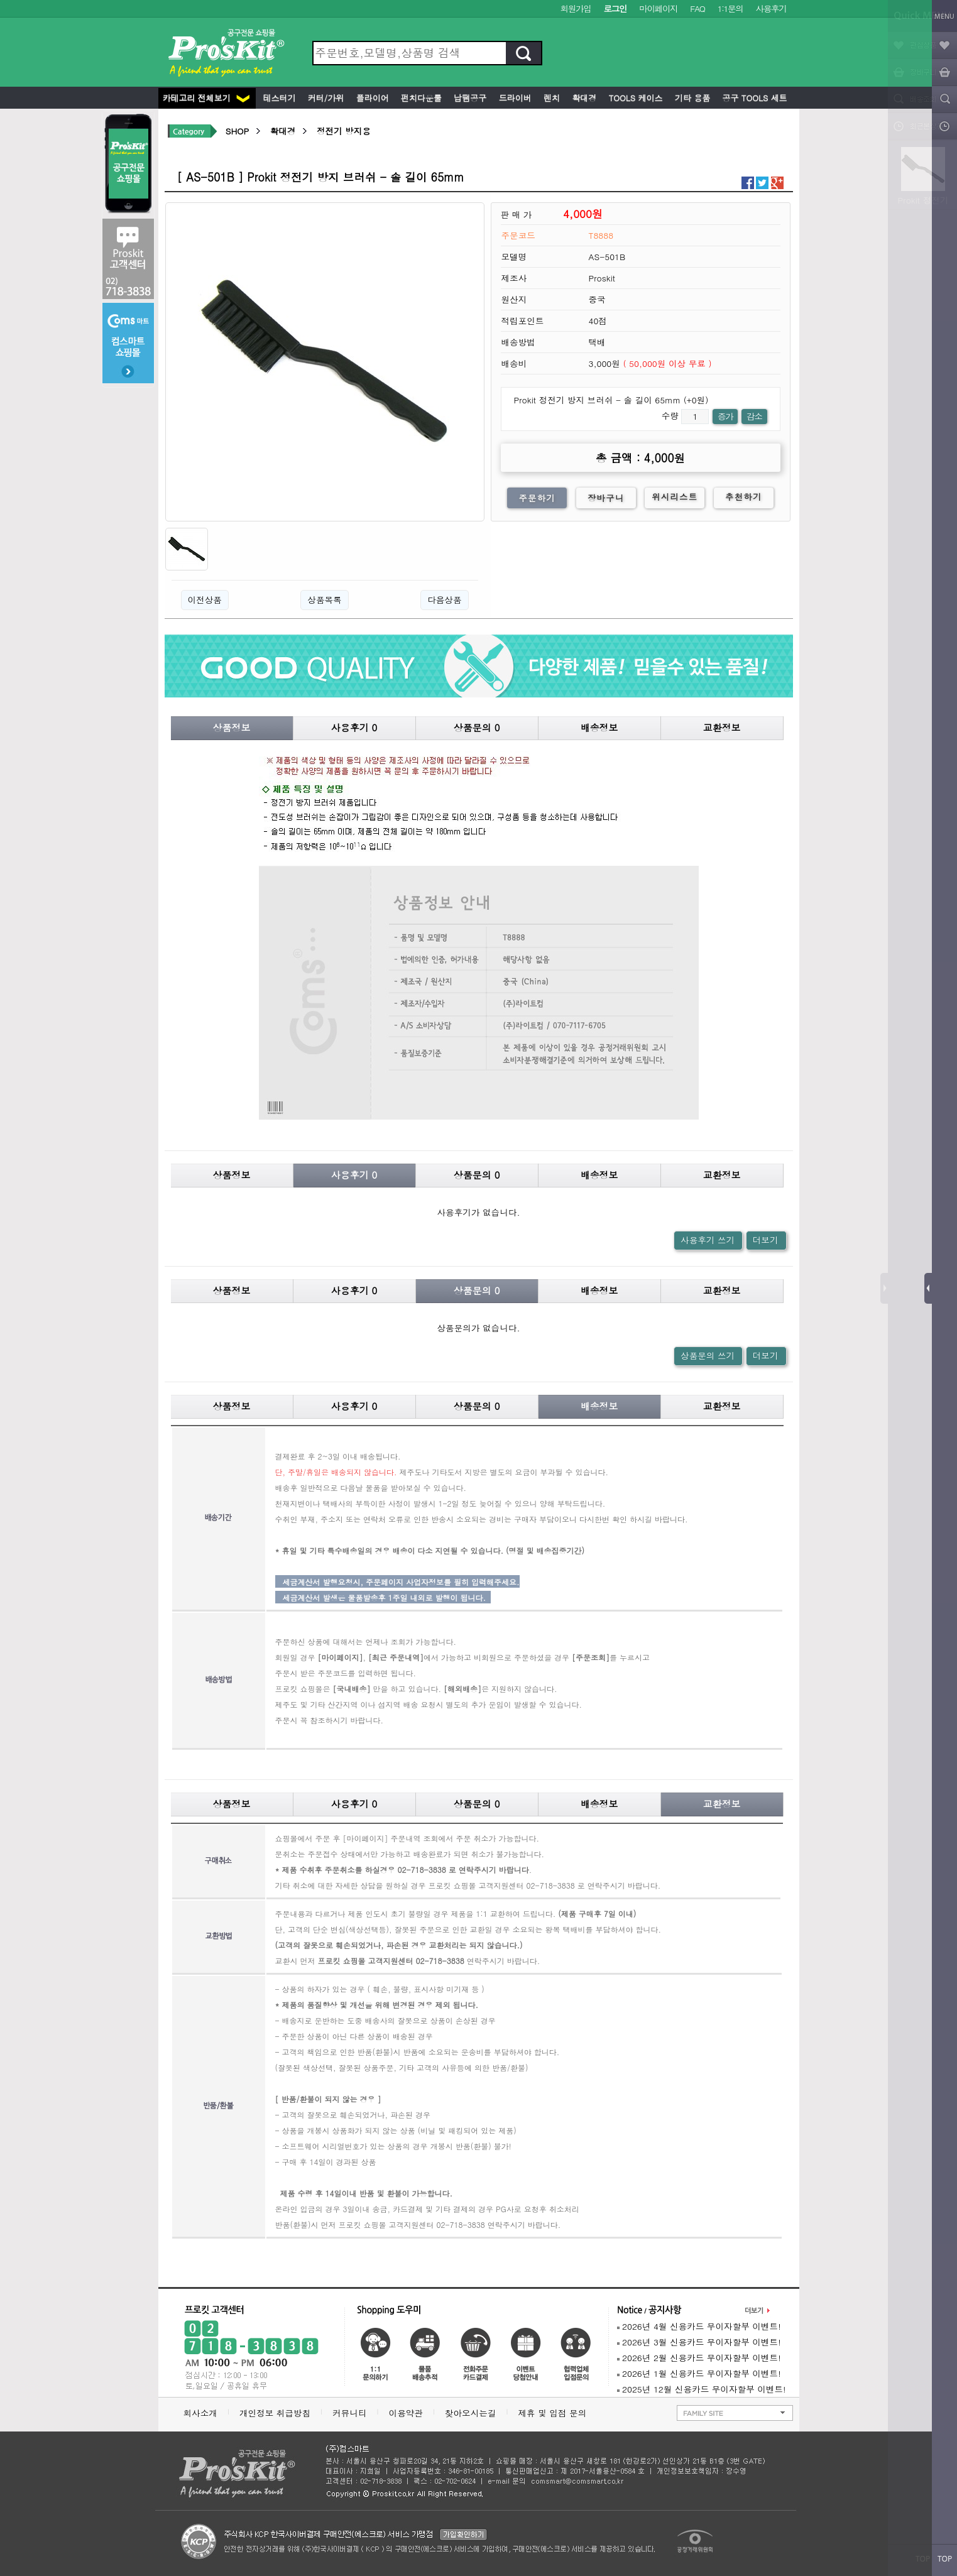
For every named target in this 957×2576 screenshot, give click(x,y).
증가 (725, 416)
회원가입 (576, 8)
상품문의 (477, 727)
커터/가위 (324, 98)
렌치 (550, 98)
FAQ (697, 8)
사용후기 (771, 8)
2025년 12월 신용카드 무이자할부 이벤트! (701, 2389)
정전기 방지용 (344, 131)
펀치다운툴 (420, 98)
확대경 (582, 98)
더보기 (766, 1240)
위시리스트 (674, 497)
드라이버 (513, 98)
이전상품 (205, 600)
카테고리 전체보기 (206, 98)
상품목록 (324, 600)
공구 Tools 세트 (753, 98)
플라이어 (370, 98)
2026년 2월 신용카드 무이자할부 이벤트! (699, 2358)
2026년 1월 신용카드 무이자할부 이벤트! (699, 2373)
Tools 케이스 (634, 98)
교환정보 (722, 727)
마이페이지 (658, 8)
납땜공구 (468, 98)
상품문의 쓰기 (708, 1356)
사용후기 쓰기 (708, 1240)
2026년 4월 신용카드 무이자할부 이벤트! (699, 2326)
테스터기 (277, 98)
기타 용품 (691, 98)
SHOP (237, 131)
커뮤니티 (349, 2413)
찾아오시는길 (470, 2413)
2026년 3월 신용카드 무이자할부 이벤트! (699, 2342)
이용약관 (406, 2413)
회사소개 (200, 2413)
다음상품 (444, 600)
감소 (754, 416)
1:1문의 (730, 8)
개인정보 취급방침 (274, 2413)
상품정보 (232, 727)
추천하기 (743, 497)
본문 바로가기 (0, 0)
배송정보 (599, 727)
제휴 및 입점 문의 (555, 2413)
